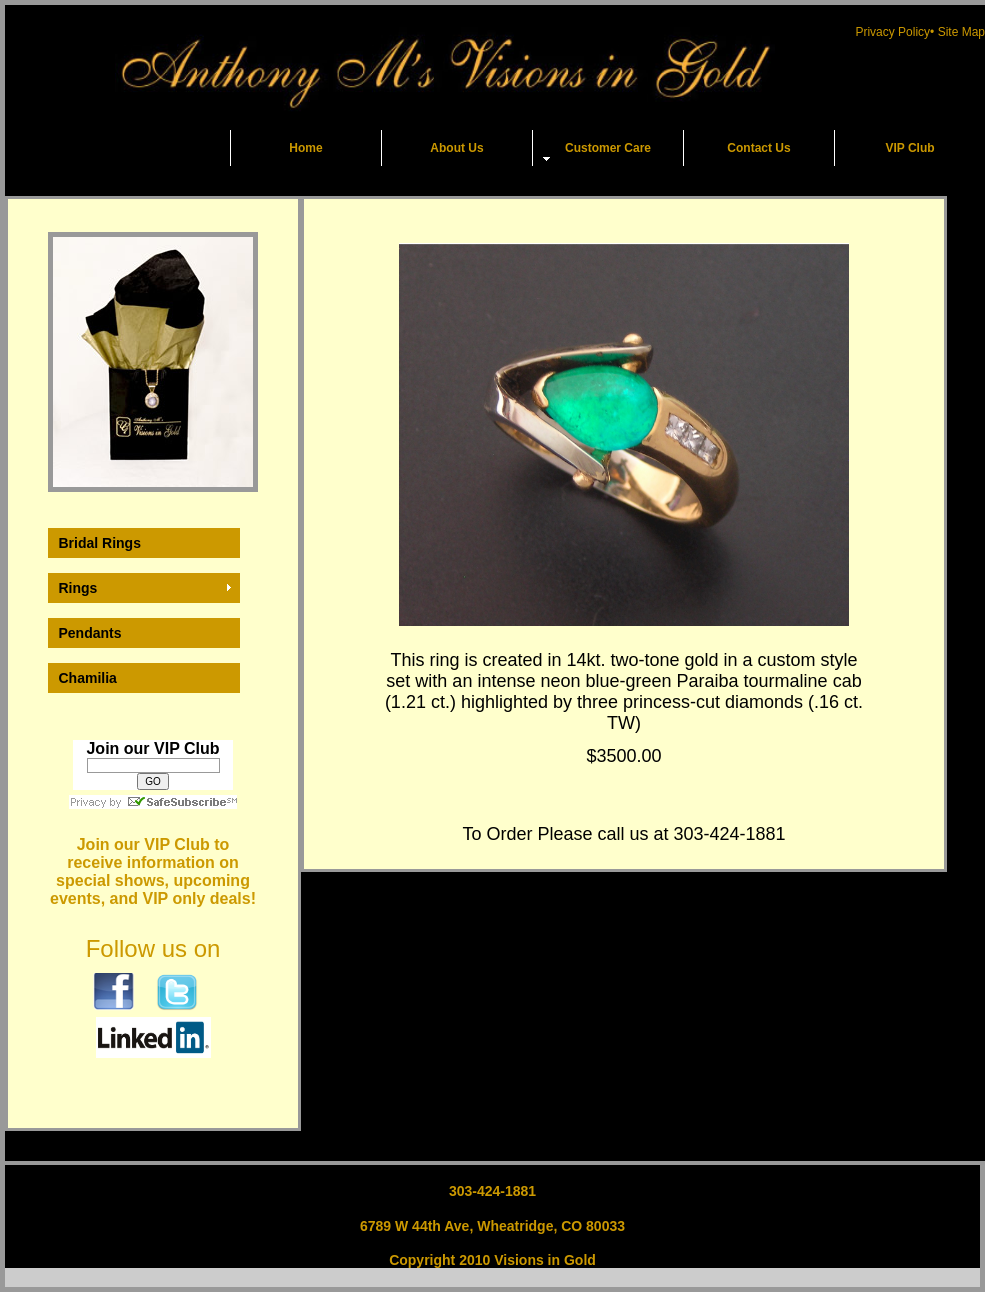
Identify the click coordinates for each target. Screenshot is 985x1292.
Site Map (961, 32)
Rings (78, 588)
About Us (456, 148)
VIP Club (909, 148)
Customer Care (608, 148)
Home (305, 148)
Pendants (90, 633)
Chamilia (88, 678)
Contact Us (758, 148)
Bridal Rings (100, 543)
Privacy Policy (892, 32)
